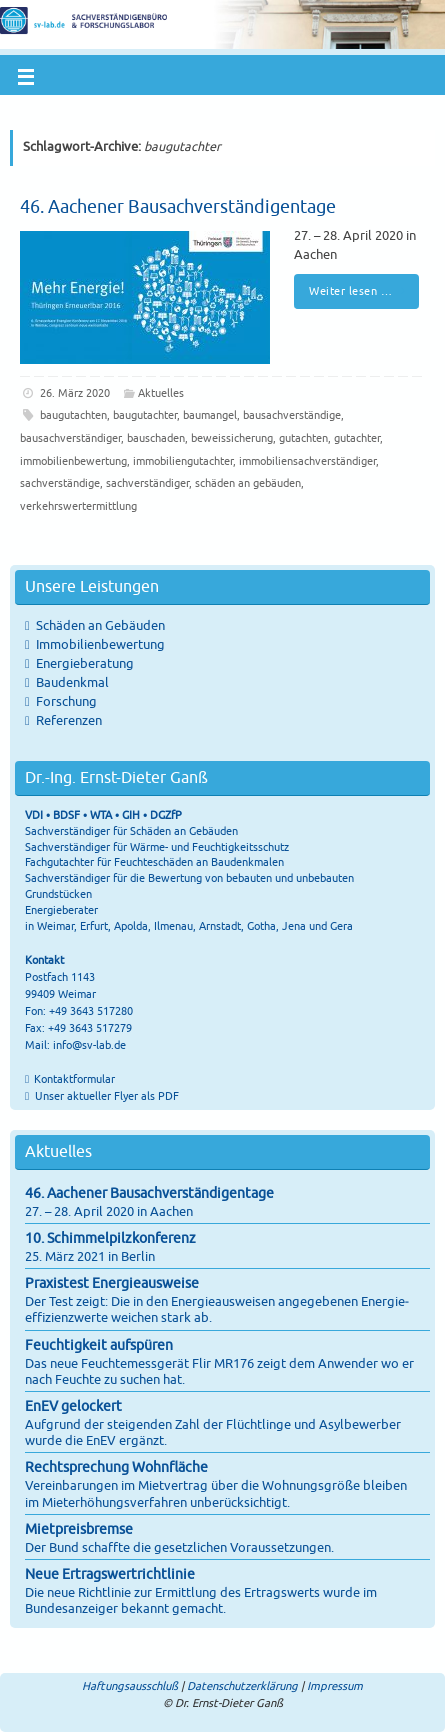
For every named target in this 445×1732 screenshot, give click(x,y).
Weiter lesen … (360, 291)
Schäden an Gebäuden (100, 626)
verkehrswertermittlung (78, 506)
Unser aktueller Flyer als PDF (105, 1096)
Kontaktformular (74, 1079)
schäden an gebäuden (248, 483)
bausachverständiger (70, 438)
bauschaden (156, 438)
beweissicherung (232, 438)
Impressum (335, 1686)
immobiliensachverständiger (307, 461)
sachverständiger (147, 483)
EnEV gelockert (73, 1406)
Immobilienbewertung (100, 645)
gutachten (303, 438)
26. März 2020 (75, 393)
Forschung (66, 702)
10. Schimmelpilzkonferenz (110, 1238)
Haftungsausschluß (130, 1686)
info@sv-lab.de (89, 1045)
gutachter (357, 438)
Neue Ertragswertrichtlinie (110, 1574)
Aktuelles (161, 393)
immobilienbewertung (73, 461)
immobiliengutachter (183, 461)
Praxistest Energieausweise (112, 1283)
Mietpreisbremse (79, 1529)
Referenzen (69, 721)
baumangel (210, 415)
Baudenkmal (72, 683)
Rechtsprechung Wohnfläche (116, 1467)
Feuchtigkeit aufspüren (99, 1345)
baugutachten (73, 415)
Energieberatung (85, 664)
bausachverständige (292, 415)
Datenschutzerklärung (242, 1686)
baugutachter (145, 415)
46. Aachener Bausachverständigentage (178, 207)
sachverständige (60, 483)
